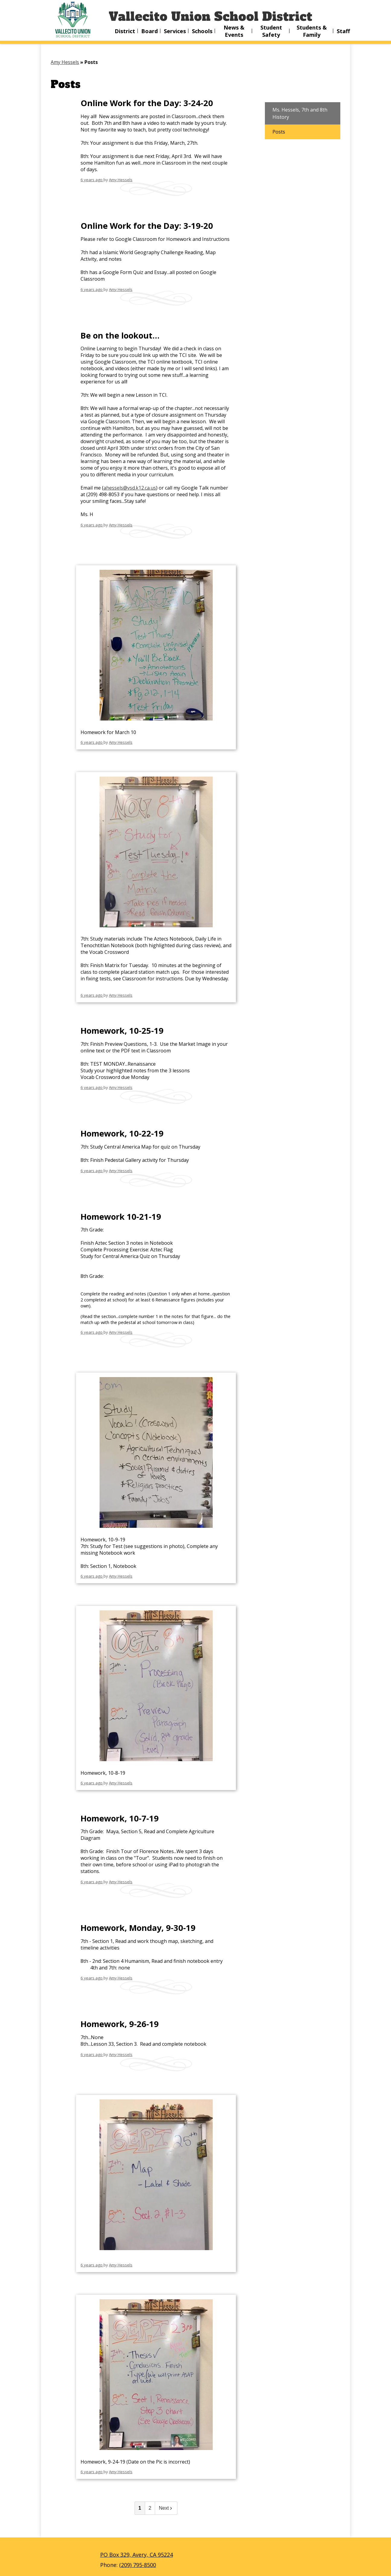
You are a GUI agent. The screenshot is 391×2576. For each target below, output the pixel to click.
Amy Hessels (120, 179)
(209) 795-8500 (137, 2564)
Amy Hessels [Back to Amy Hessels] (65, 62)
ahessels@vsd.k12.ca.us (129, 487)
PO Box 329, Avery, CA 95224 (136, 2554)
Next (166, 2508)
